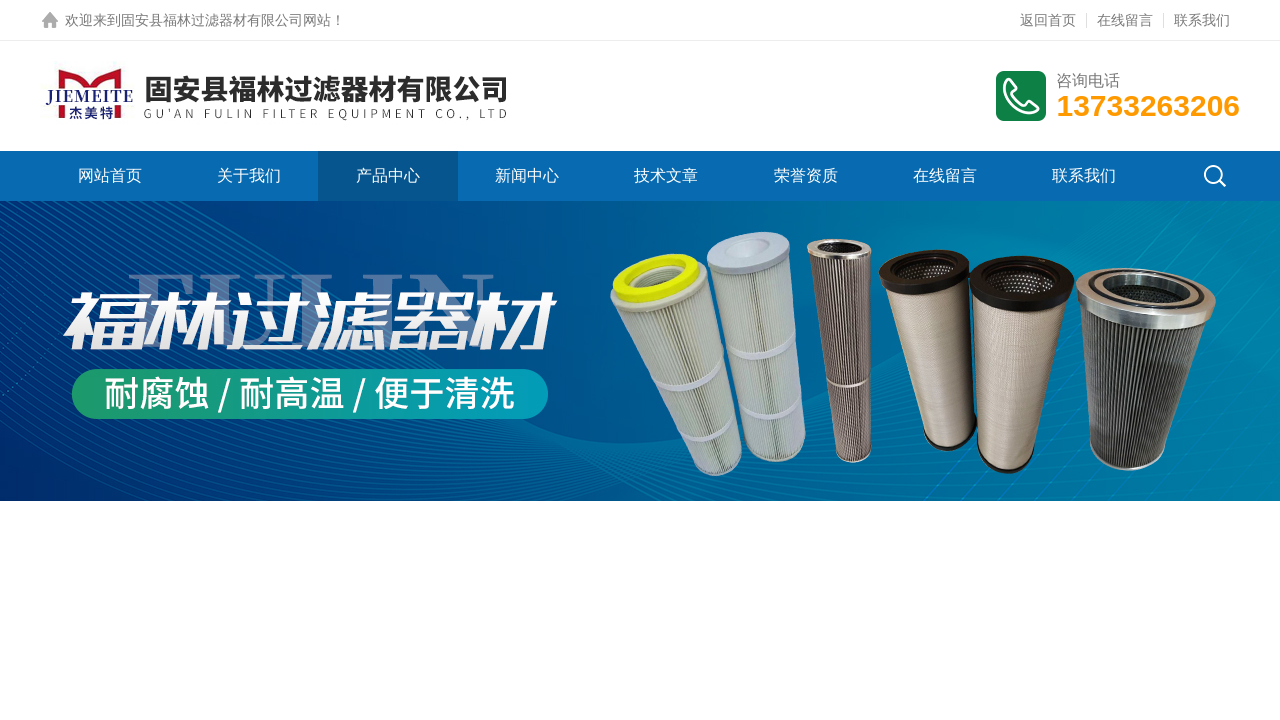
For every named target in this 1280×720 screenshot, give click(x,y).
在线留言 (1125, 20)
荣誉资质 (806, 175)
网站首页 (110, 175)
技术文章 (666, 175)
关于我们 (249, 175)
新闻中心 (527, 175)
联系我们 (1202, 20)
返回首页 (1048, 20)
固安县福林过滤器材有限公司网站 (226, 20)
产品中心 (388, 175)
